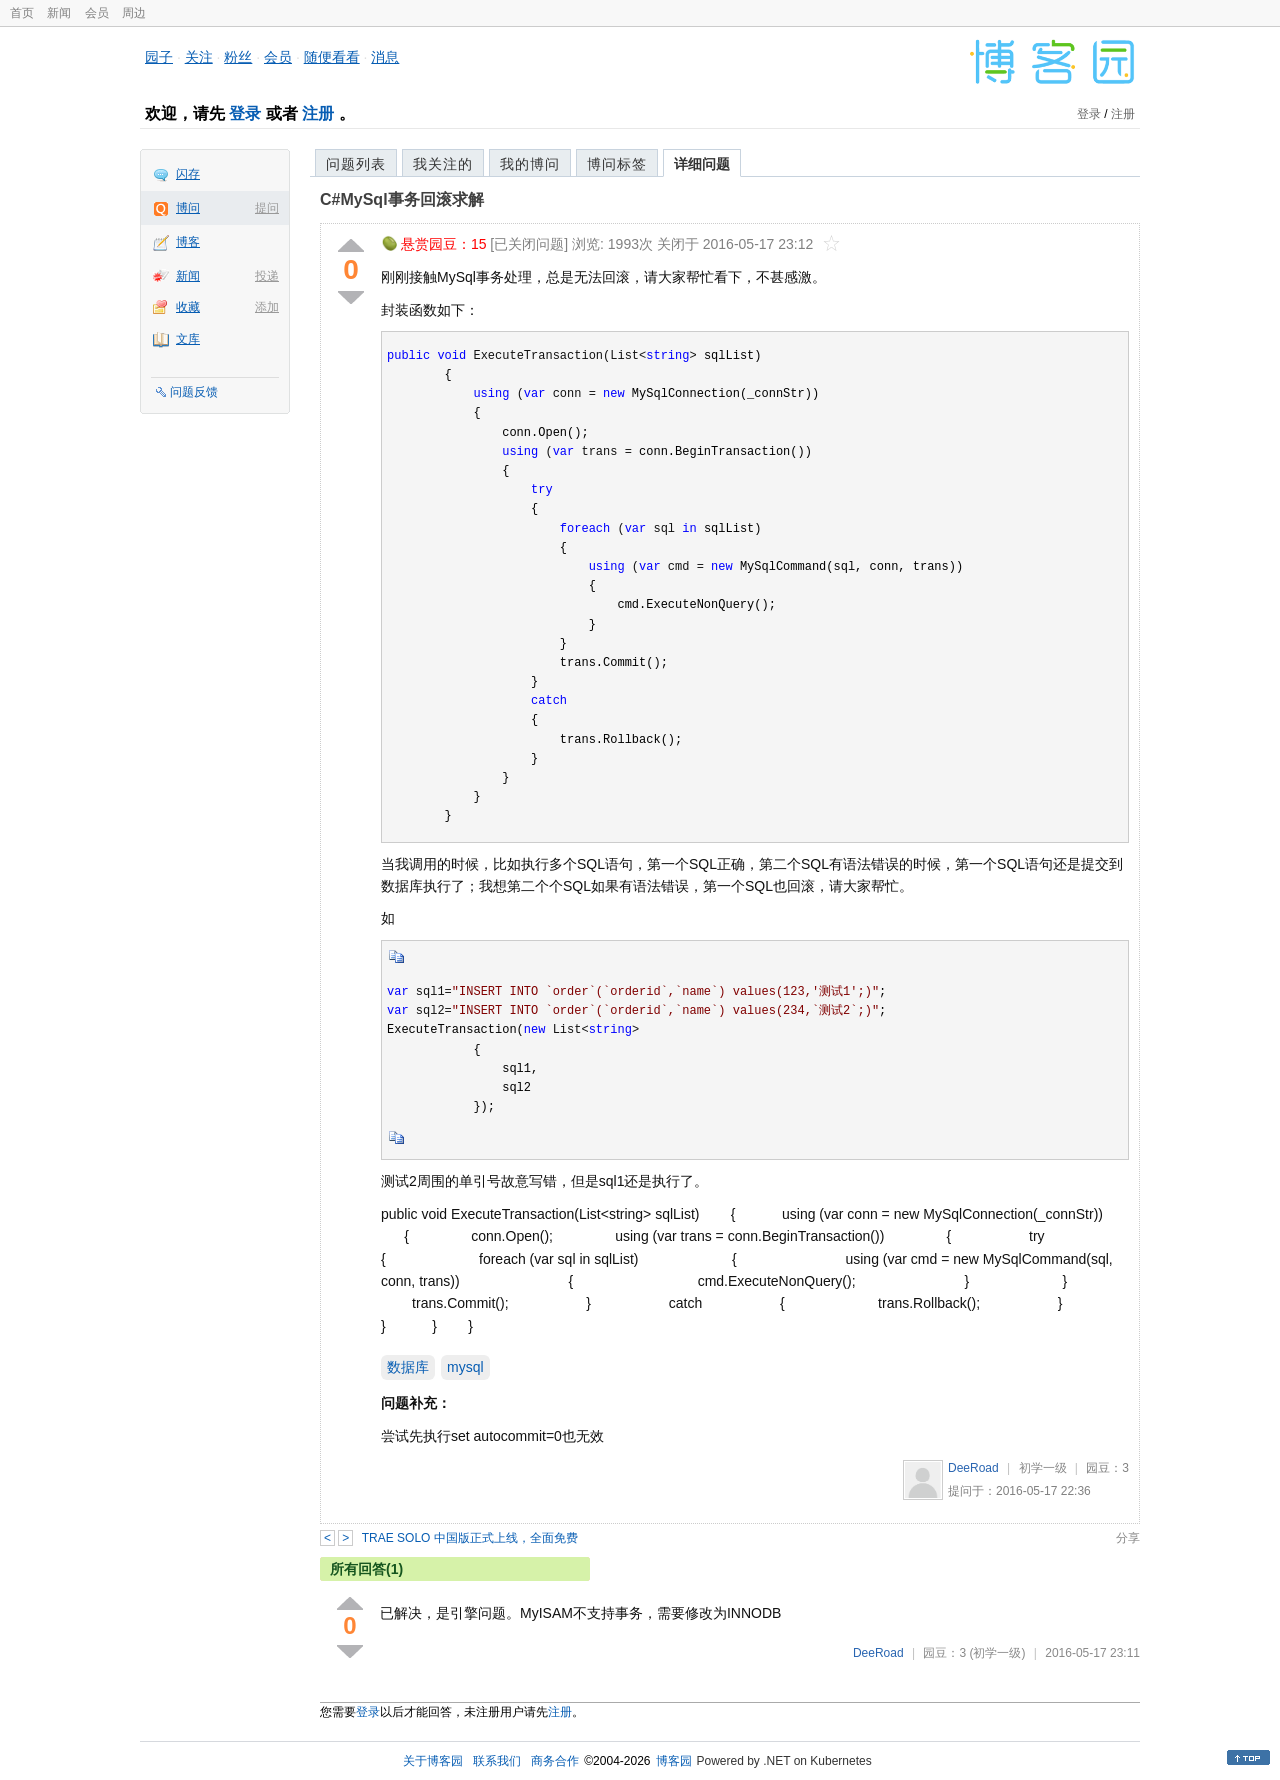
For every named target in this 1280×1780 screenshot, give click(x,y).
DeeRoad (973, 1468)
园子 (159, 57)
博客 (188, 242)
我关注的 (443, 164)
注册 (318, 113)
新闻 (59, 13)
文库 (188, 339)
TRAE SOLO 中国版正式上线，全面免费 (470, 1538)
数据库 (408, 1367)
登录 (245, 113)
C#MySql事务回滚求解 (402, 199)
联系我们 (497, 1761)
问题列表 (356, 164)
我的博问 (530, 164)
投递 (267, 276)
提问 (267, 208)
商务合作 (555, 1761)
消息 (385, 57)
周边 (134, 13)
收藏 (188, 307)
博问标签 (617, 164)
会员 (97, 13)
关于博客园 (433, 1761)
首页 (22, 13)
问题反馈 (194, 392)
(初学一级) (997, 1653)
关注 (199, 57)
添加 (267, 307)
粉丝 (238, 57)
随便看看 (332, 57)
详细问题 (702, 164)
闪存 (188, 174)
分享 (1128, 1538)
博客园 (674, 1761)
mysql (465, 1367)
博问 (188, 208)
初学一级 (1043, 1468)
